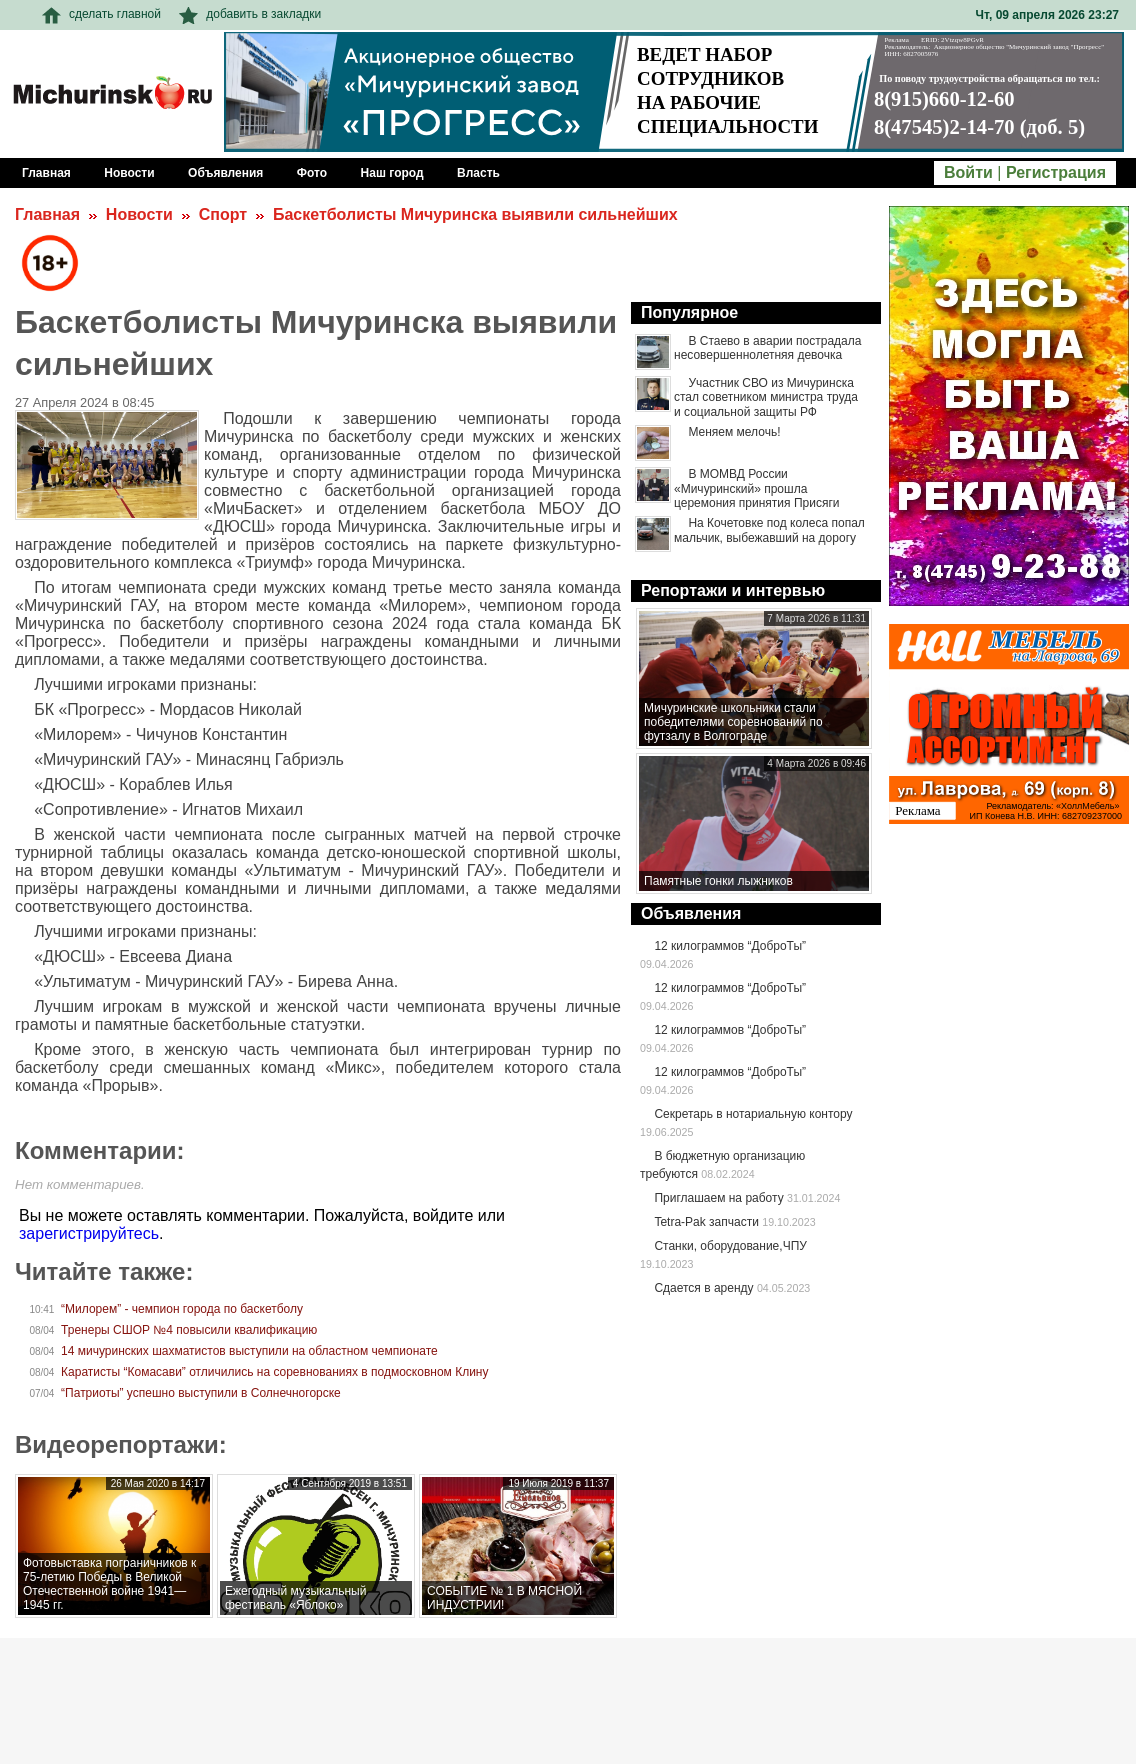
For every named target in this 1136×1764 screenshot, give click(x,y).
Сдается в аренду (703, 1288)
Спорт (223, 214)
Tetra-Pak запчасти (706, 1222)
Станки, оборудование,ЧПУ (730, 1246)
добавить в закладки (250, 14)
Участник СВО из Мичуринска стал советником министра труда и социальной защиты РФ (766, 397)
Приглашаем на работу (718, 1198)
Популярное (689, 312)
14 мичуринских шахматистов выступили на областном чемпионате (249, 1351)
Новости (139, 214)
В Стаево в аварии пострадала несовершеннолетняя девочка (767, 348)
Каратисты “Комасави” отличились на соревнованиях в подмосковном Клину (274, 1372)
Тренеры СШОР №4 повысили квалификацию (189, 1330)
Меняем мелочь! (734, 432)
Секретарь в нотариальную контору (753, 1114)
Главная (47, 214)
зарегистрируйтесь (89, 1233)
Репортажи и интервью (733, 590)
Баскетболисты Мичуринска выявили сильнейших (475, 214)
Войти (968, 172)
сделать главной (101, 14)
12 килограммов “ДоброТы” (730, 946)
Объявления (691, 913)
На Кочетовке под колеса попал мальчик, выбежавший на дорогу (769, 530)
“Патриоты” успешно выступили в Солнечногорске (201, 1393)
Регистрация (1056, 172)
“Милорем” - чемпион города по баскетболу (182, 1309)
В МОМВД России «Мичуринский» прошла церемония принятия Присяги (756, 488)
